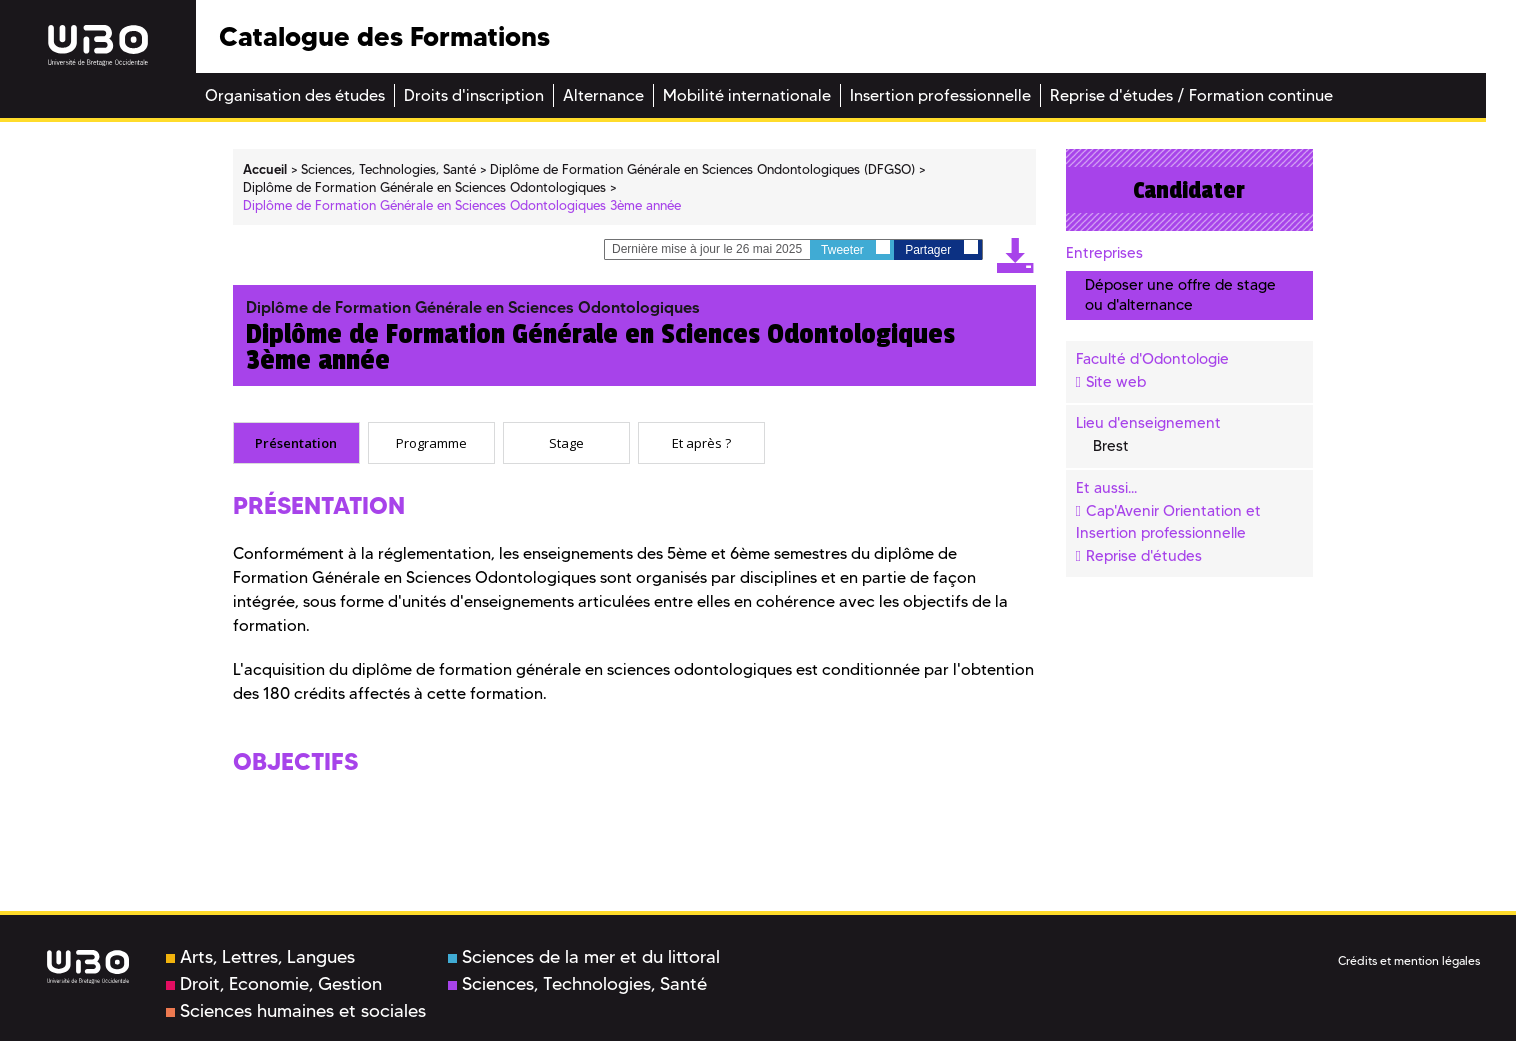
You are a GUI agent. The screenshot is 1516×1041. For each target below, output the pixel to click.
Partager (941, 248)
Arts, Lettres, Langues (260, 957)
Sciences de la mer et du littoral (584, 957)
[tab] (296, 443)
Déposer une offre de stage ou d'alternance (1180, 294)
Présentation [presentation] (296, 443)
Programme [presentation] (431, 443)
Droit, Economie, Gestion (274, 984)
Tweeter (855, 248)
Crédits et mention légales (1409, 960)
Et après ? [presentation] (701, 443)
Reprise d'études (1144, 556)
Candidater (1189, 190)
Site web (1116, 382)
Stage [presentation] (566, 443)
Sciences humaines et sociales (296, 1011)
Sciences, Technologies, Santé (577, 984)
